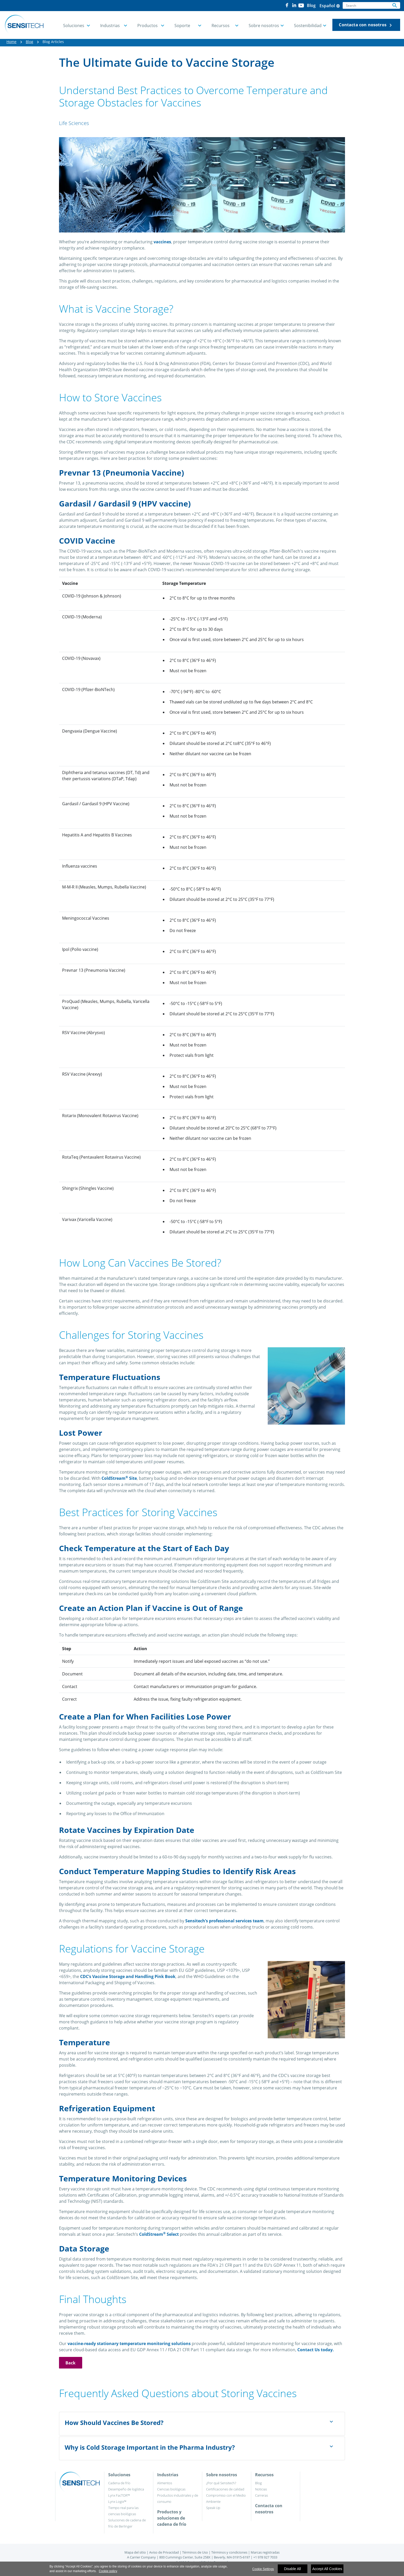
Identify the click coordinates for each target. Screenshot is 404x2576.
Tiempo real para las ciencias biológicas (123, 2510)
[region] (202, 2569)
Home (11, 41)
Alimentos (164, 2483)
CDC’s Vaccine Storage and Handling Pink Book (127, 1976)
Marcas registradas (265, 2552)
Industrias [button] (110, 25)
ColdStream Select (159, 2234)
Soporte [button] (182, 25)
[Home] (24, 25)
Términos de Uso (195, 2552)
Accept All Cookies (327, 2569)
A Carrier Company (141, 2557)
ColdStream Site (119, 1478)
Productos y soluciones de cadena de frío (171, 2518)
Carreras (261, 2495)
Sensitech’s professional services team (224, 1921)
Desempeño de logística (126, 2489)
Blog (29, 41)
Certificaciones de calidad (225, 2489)
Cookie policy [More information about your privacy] (108, 2571)
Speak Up (213, 2507)
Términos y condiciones (229, 2552)
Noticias (261, 2489)
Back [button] (70, 2363)
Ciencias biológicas (171, 2489)
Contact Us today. (315, 2350)
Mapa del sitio (135, 2552)
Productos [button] (147, 25)
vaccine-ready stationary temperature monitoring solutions (129, 2343)
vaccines (162, 242)
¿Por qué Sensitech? (221, 2483)
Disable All (292, 2569)
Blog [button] (311, 5)
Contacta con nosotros (366, 25)
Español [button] (329, 6)
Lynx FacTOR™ (119, 2495)
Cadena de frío (119, 2483)
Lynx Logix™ (117, 2501)
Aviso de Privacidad (164, 2552)
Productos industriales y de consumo (177, 2498)
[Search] (366, 5)
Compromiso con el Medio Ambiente (226, 2498)
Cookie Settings (263, 2569)
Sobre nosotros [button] (264, 25)
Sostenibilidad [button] (308, 25)
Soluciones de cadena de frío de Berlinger (127, 2523)
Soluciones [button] (73, 25)
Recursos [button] (221, 25)
